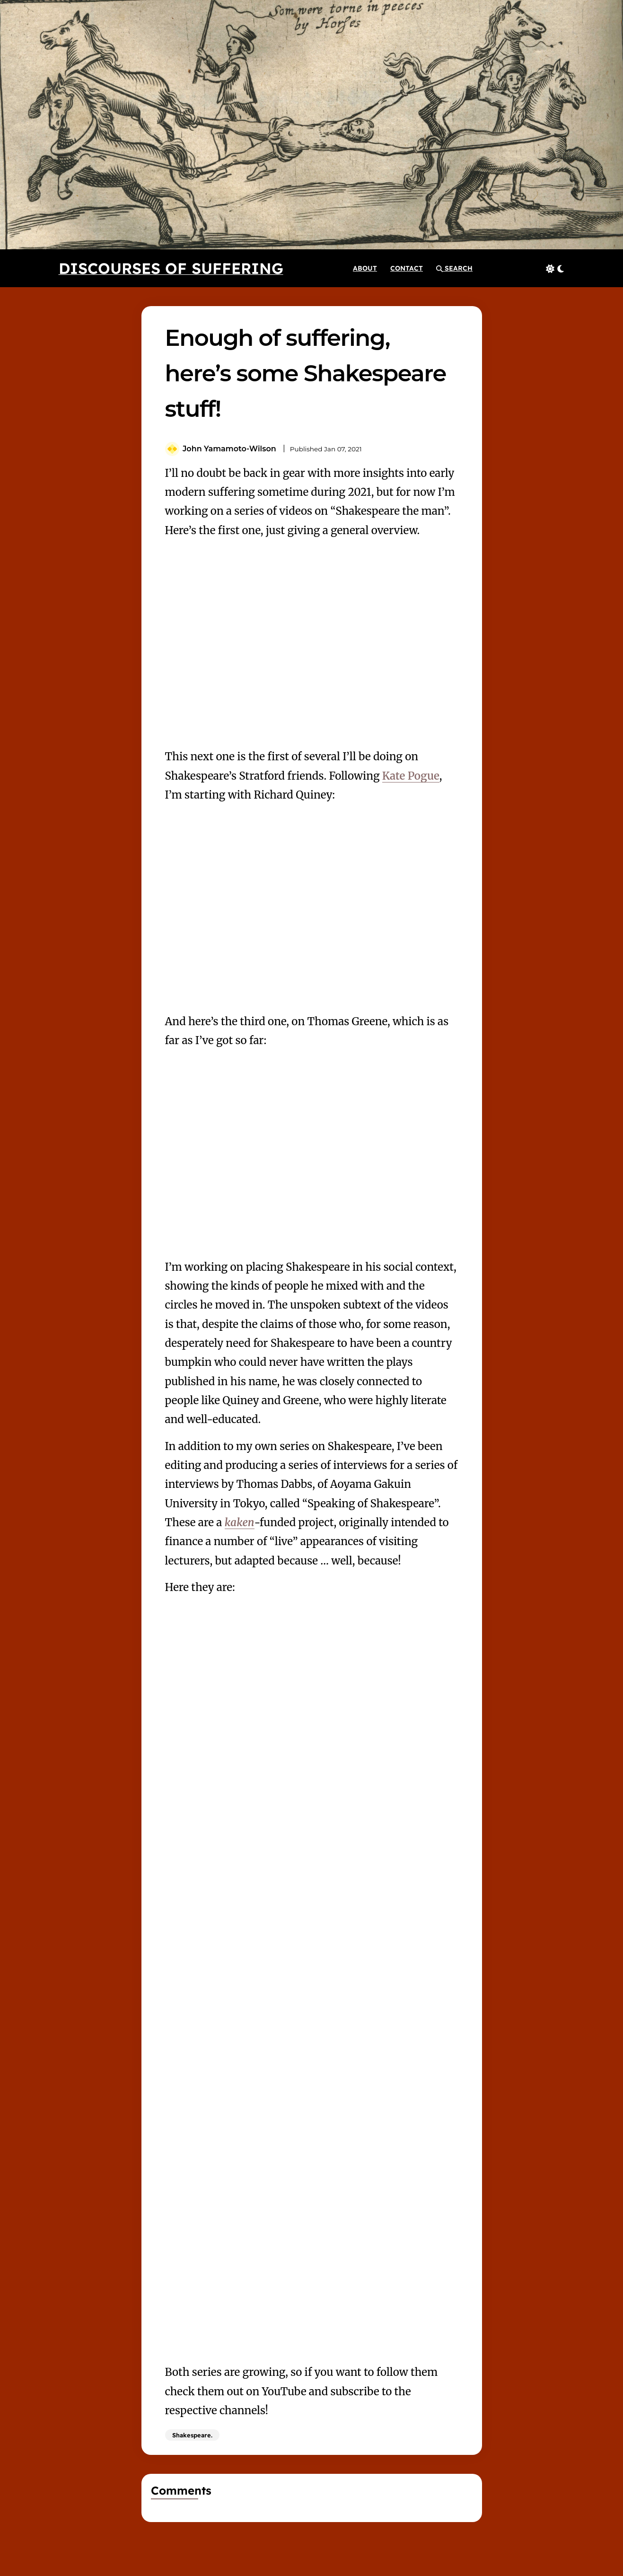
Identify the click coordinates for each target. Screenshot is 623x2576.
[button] (454, 268)
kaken (239, 1522)
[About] (365, 268)
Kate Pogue (410, 775)
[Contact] (406, 268)
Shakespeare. (192, 2435)
